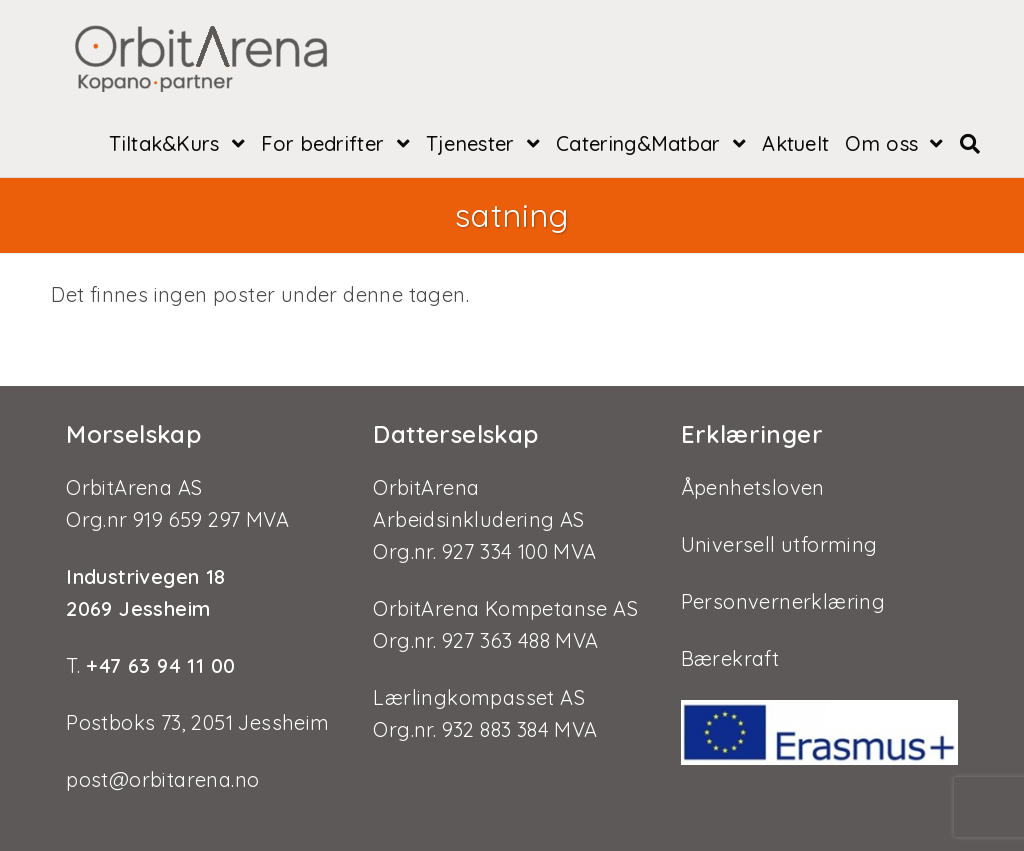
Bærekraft (730, 658)
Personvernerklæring (783, 601)
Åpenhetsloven (753, 487)
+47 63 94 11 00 (157, 665)
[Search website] (970, 144)
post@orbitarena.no (162, 779)
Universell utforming (779, 544)
